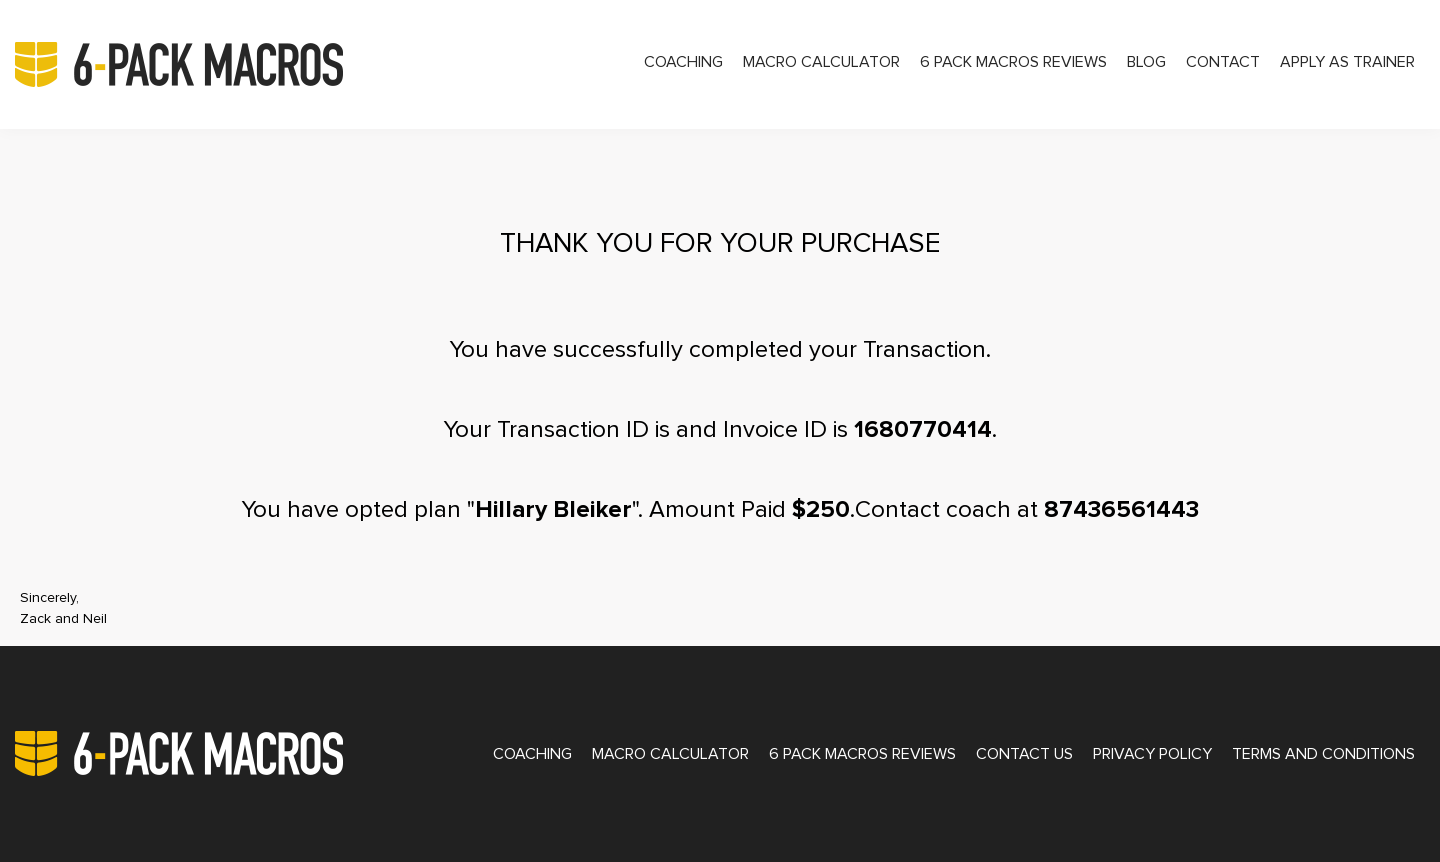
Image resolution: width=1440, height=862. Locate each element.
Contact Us (1024, 754)
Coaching (683, 62)
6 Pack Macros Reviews (1013, 62)
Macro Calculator (821, 62)
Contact (1223, 62)
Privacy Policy (1152, 754)
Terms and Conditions (1323, 754)
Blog (1146, 62)
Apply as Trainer (1347, 62)
